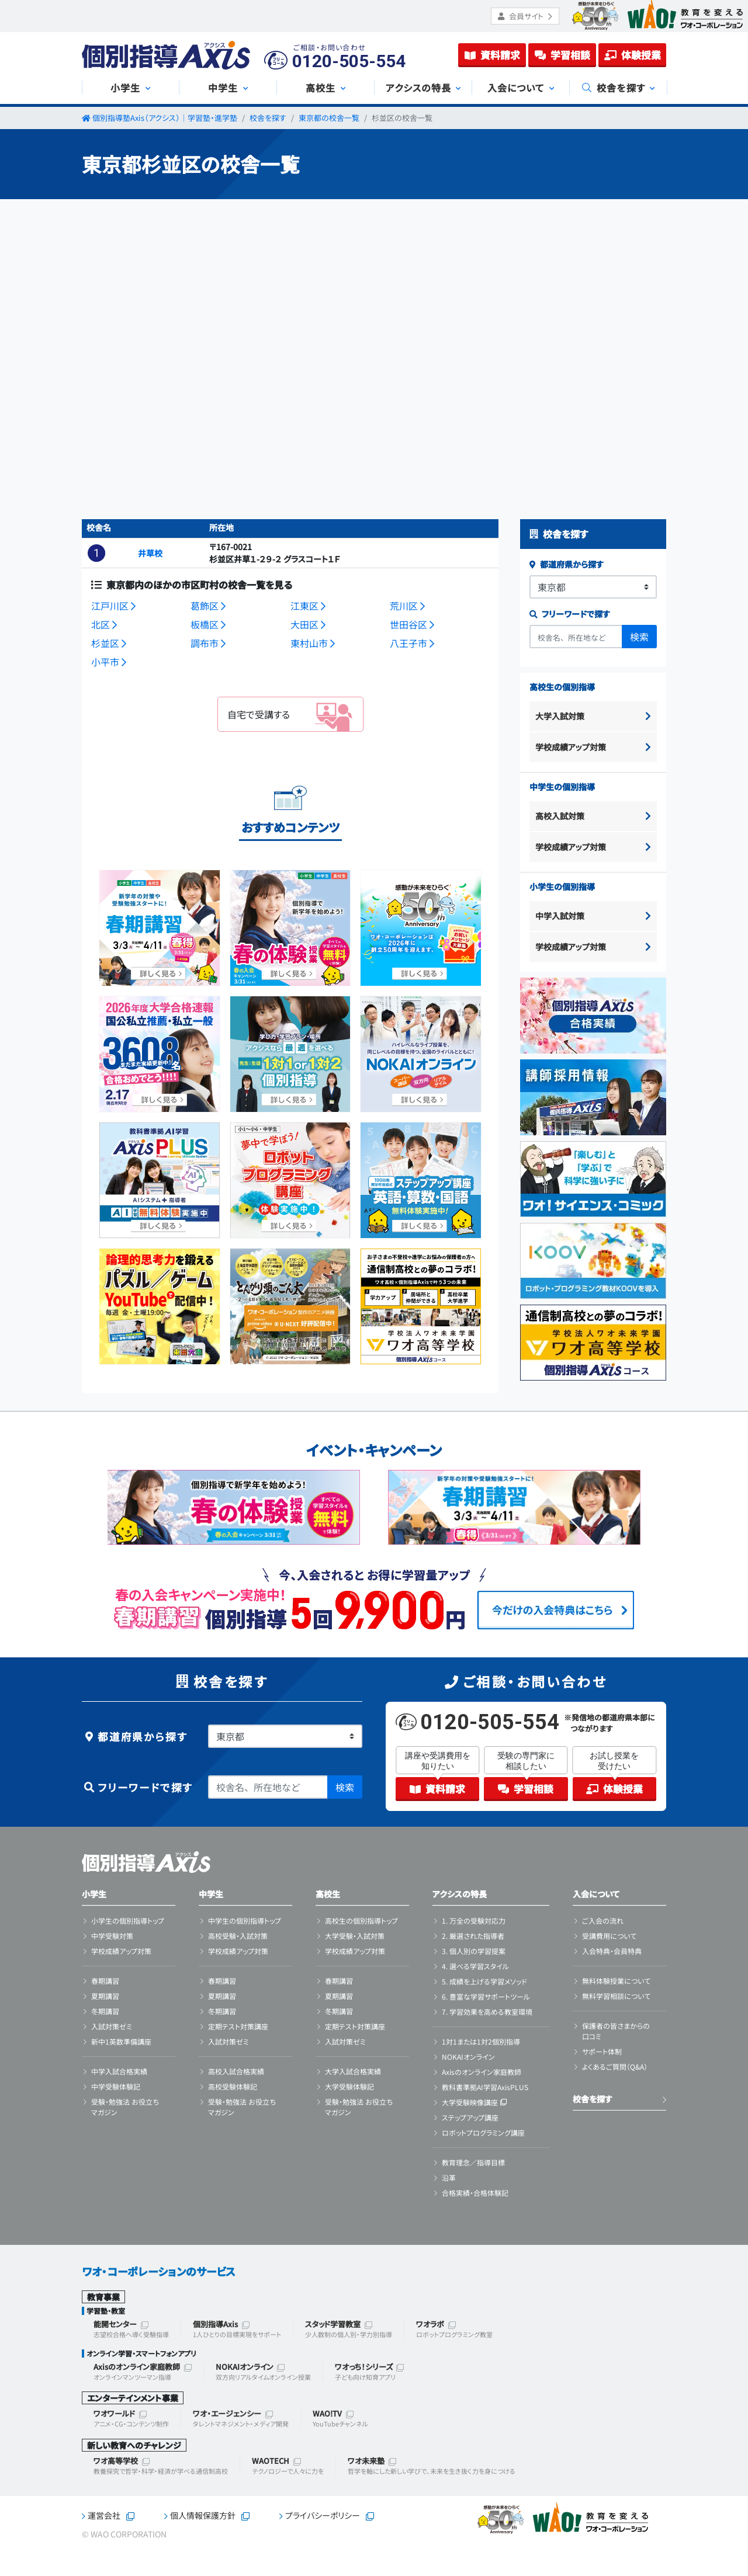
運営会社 (104, 2515)
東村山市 (312, 643)
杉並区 (108, 643)
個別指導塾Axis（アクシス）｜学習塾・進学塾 (164, 117)
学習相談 (562, 55)
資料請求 (492, 55)
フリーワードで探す (569, 614)
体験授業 (632, 55)
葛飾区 (208, 606)
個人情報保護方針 (203, 2515)
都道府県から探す (566, 564)
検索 (639, 637)
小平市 (108, 662)
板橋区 (208, 624)
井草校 (150, 553)
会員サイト (525, 16)
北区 (104, 624)
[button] (96, 553)
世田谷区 (412, 624)
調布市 (208, 643)
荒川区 (407, 606)
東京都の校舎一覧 (329, 117)
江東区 (307, 606)
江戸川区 (113, 606)
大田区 (307, 624)
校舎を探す (268, 117)
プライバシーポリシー (322, 2515)
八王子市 (412, 643)
